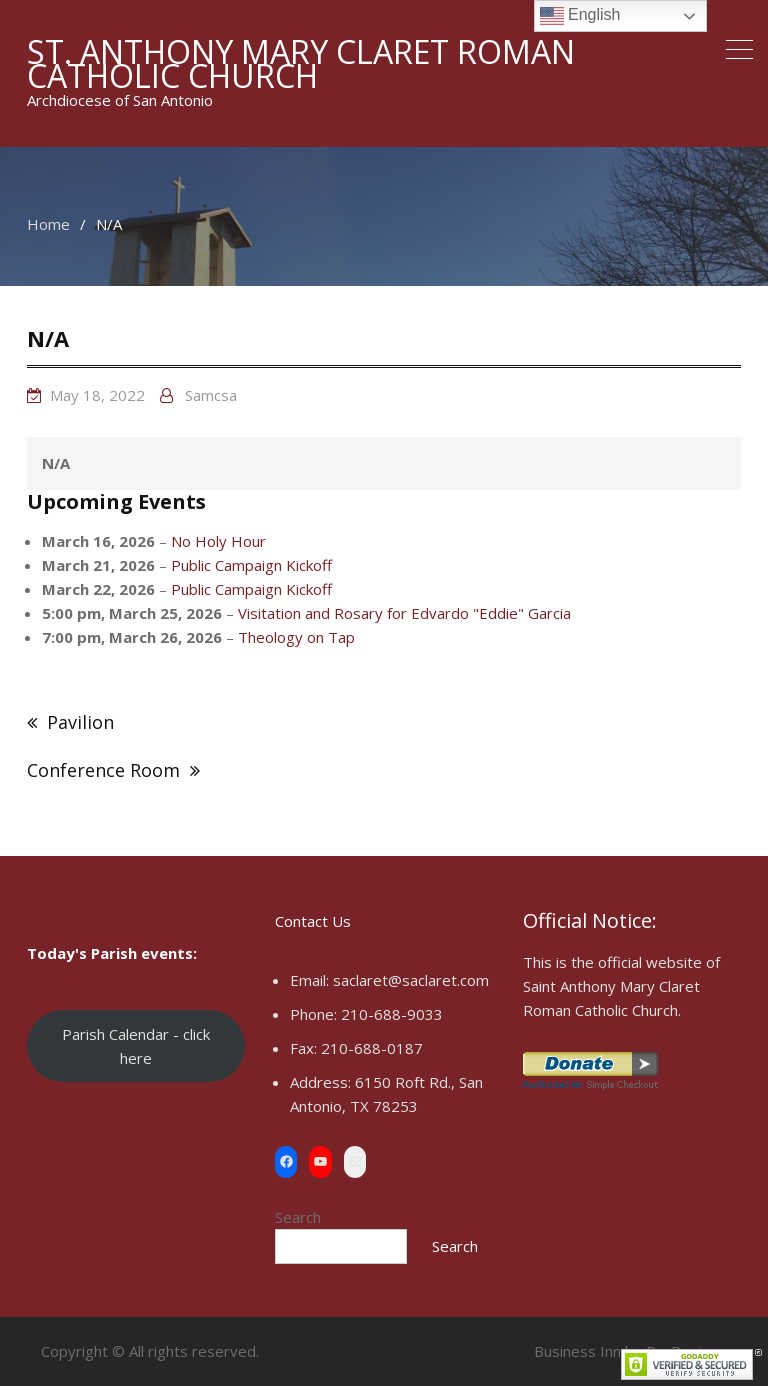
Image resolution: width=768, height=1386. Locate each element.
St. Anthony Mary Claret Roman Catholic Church (301, 63)
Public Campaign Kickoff (251, 565)
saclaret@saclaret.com (411, 980)
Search (298, 1217)
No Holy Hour (218, 541)
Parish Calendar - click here (136, 1046)
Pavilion (80, 722)
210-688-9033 (392, 1014)
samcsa (211, 395)
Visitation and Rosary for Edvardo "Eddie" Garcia (404, 613)
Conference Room (103, 770)
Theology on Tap (296, 637)
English (580, 16)
